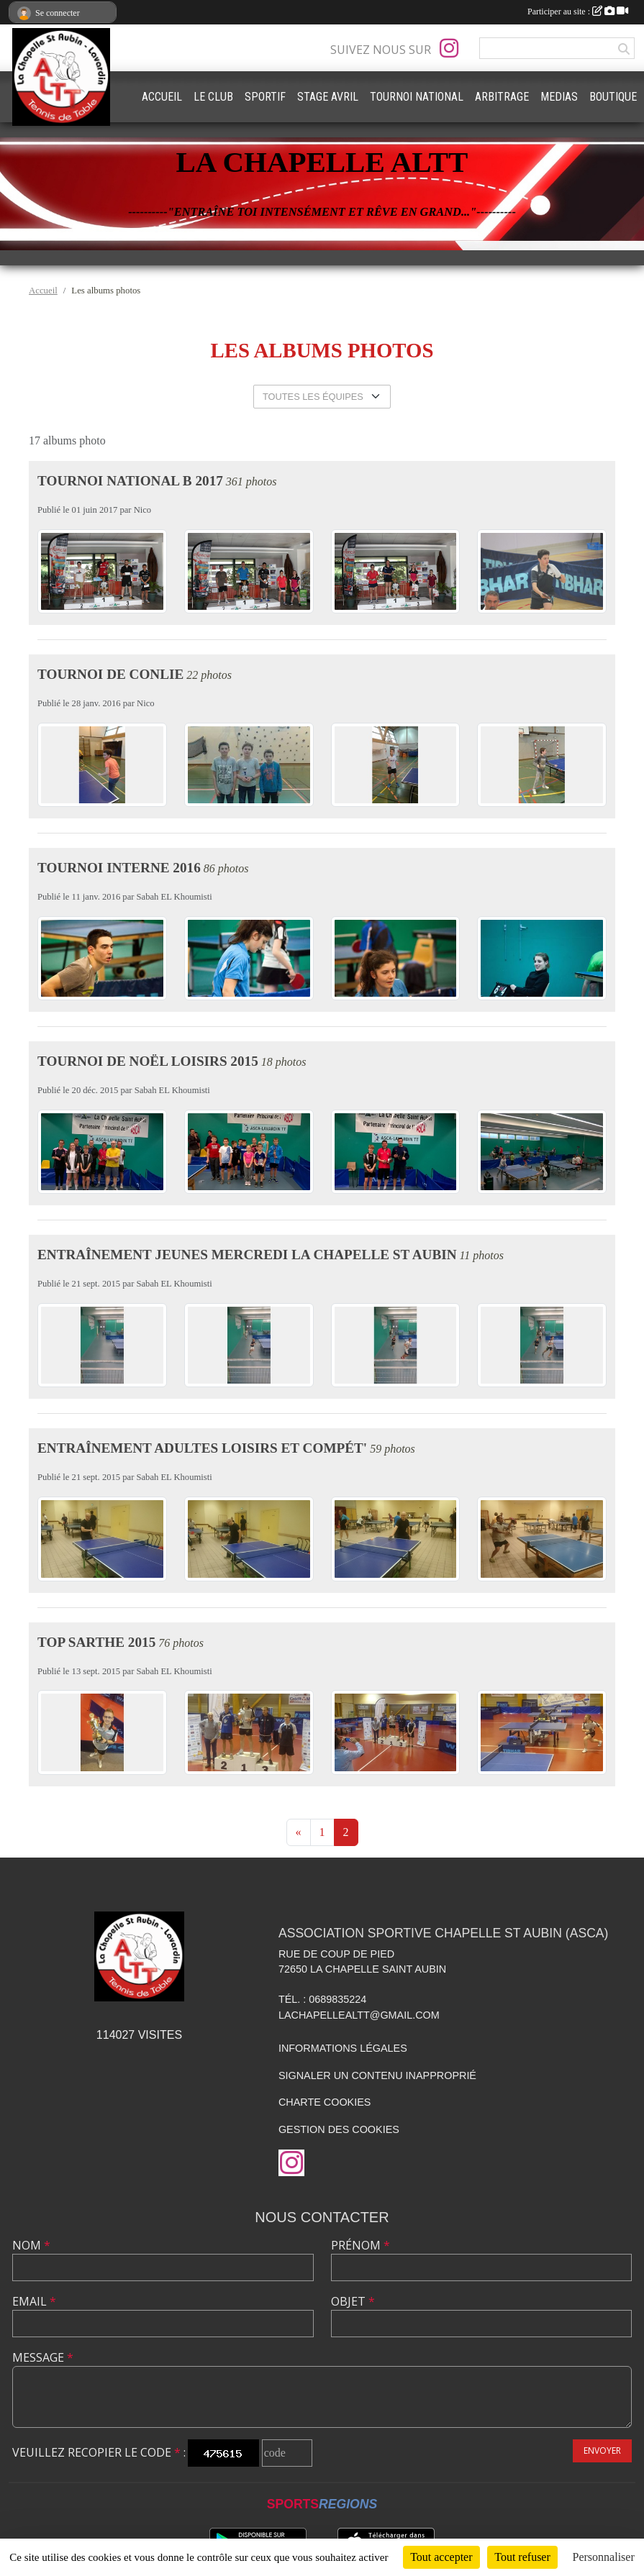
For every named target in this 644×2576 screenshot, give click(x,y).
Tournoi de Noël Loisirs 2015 (147, 1061)
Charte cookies (324, 2102)
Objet (353, 2301)
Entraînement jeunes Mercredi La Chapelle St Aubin (247, 1254)
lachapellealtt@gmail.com (359, 2015)
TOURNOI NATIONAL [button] (416, 97)
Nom (31, 2245)
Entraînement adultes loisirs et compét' (202, 1448)
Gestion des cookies (338, 2129)
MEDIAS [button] (559, 97)
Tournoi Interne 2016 (119, 867)
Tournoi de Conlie (110, 674)
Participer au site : (577, 11)
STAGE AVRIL (327, 97)
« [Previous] (298, 1832)
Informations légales (342, 2048)
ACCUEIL (162, 97)
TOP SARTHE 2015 (96, 1642)
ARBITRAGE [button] (502, 97)
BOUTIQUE (613, 97)
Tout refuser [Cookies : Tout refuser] (522, 2557)
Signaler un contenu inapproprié (377, 2075)
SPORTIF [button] (265, 97)
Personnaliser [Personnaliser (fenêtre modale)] (604, 2557)
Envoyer (602, 2450)
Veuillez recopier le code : (99, 2452)
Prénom (360, 2245)
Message (42, 2357)
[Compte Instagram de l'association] (449, 48)
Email (34, 2301)
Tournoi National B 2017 (130, 480)
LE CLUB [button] (213, 97)
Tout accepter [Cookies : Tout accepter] (441, 2557)
